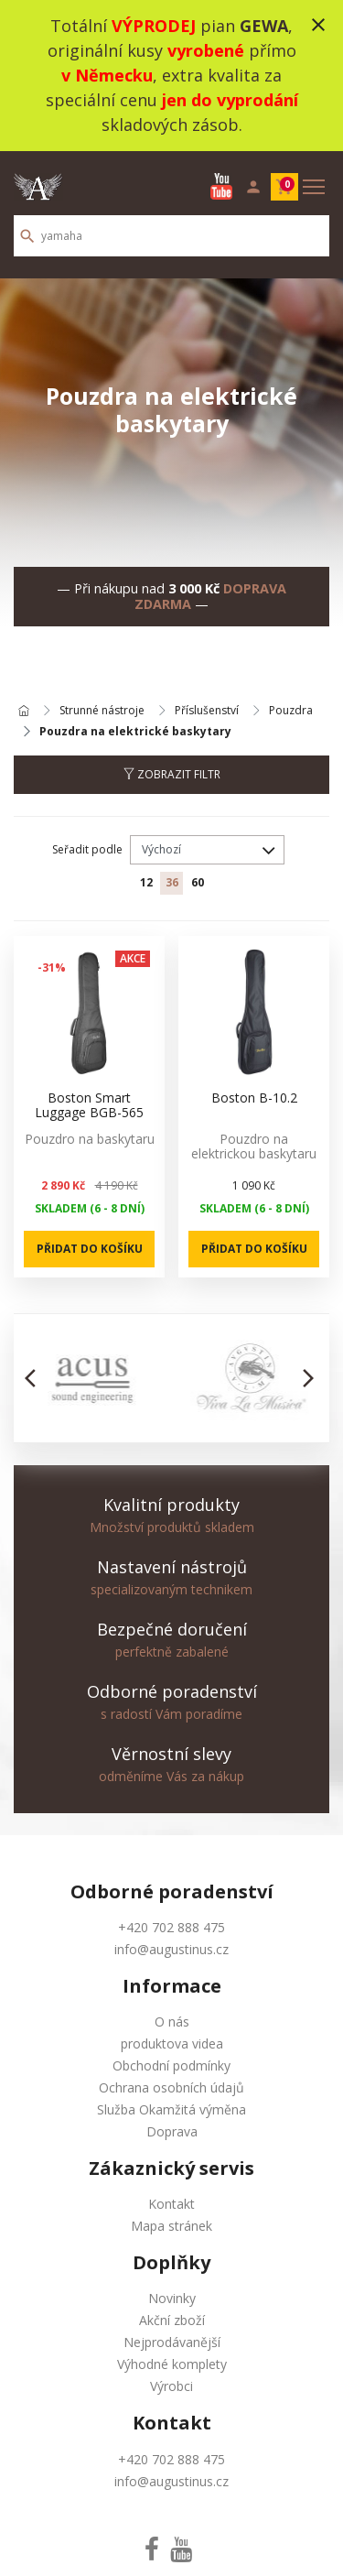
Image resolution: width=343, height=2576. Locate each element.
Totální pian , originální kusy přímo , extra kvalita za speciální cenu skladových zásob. (172, 75)
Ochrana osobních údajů (171, 2087)
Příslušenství (207, 711)
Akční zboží (172, 2320)
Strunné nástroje (102, 711)
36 (172, 882)
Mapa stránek (171, 2225)
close (318, 25)
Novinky (172, 2298)
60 (197, 882)
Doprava (172, 2131)
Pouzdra (291, 711)
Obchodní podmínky (171, 2065)
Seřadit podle (87, 849)
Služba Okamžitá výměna (171, 2109)
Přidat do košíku (90, 1248)
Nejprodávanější (171, 2342)
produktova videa (172, 2043)
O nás (172, 2021)
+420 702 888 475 (171, 1927)
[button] (35, 1378)
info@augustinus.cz (171, 1949)
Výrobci (171, 2386)
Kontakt (171, 2203)
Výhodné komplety (172, 2364)
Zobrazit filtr (171, 774)
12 (146, 882)
